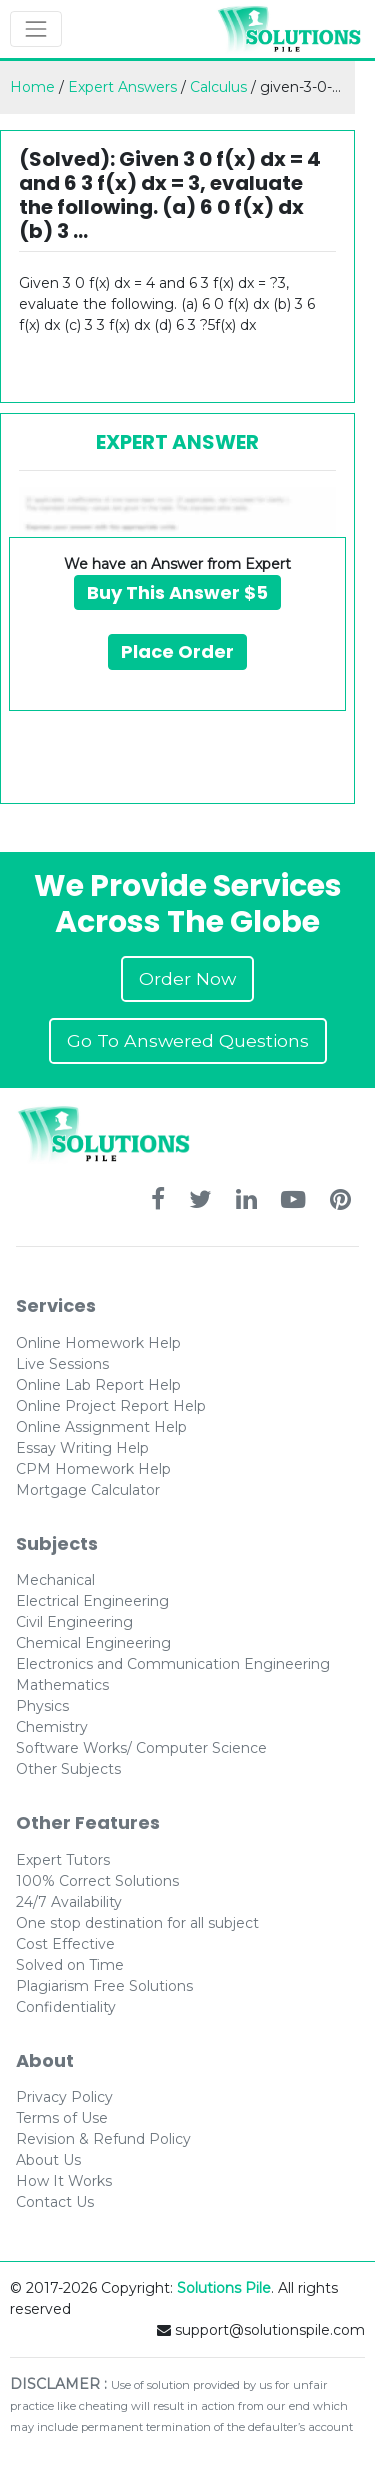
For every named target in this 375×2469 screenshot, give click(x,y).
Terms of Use (62, 2118)
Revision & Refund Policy (103, 2139)
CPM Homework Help (93, 1469)
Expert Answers (122, 87)
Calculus (218, 87)
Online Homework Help (98, 1343)
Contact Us (55, 2202)
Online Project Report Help (111, 1406)
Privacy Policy (64, 2097)
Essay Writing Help (82, 1448)
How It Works (64, 2181)
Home (32, 87)
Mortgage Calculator (88, 1490)
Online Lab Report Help (98, 1385)
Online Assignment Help (101, 1427)
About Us (48, 2160)
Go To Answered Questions (188, 1040)
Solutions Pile (224, 2288)
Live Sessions (62, 1364)
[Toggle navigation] (36, 29)
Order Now (187, 978)
